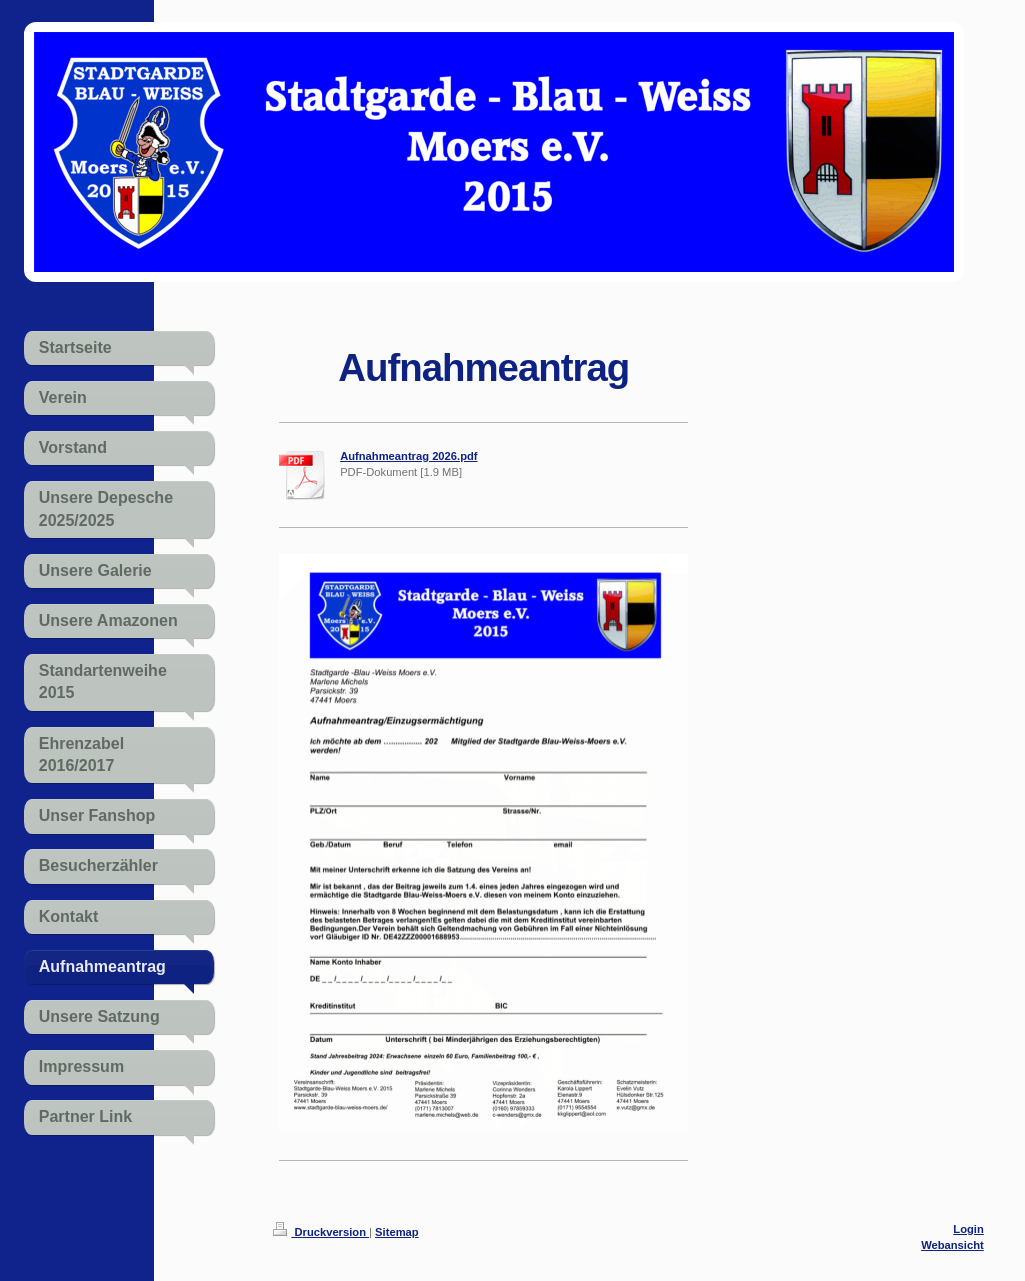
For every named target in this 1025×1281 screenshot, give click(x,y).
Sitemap (397, 1232)
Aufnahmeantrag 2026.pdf (408, 456)
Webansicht (952, 1245)
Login (968, 1229)
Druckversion (321, 1232)
